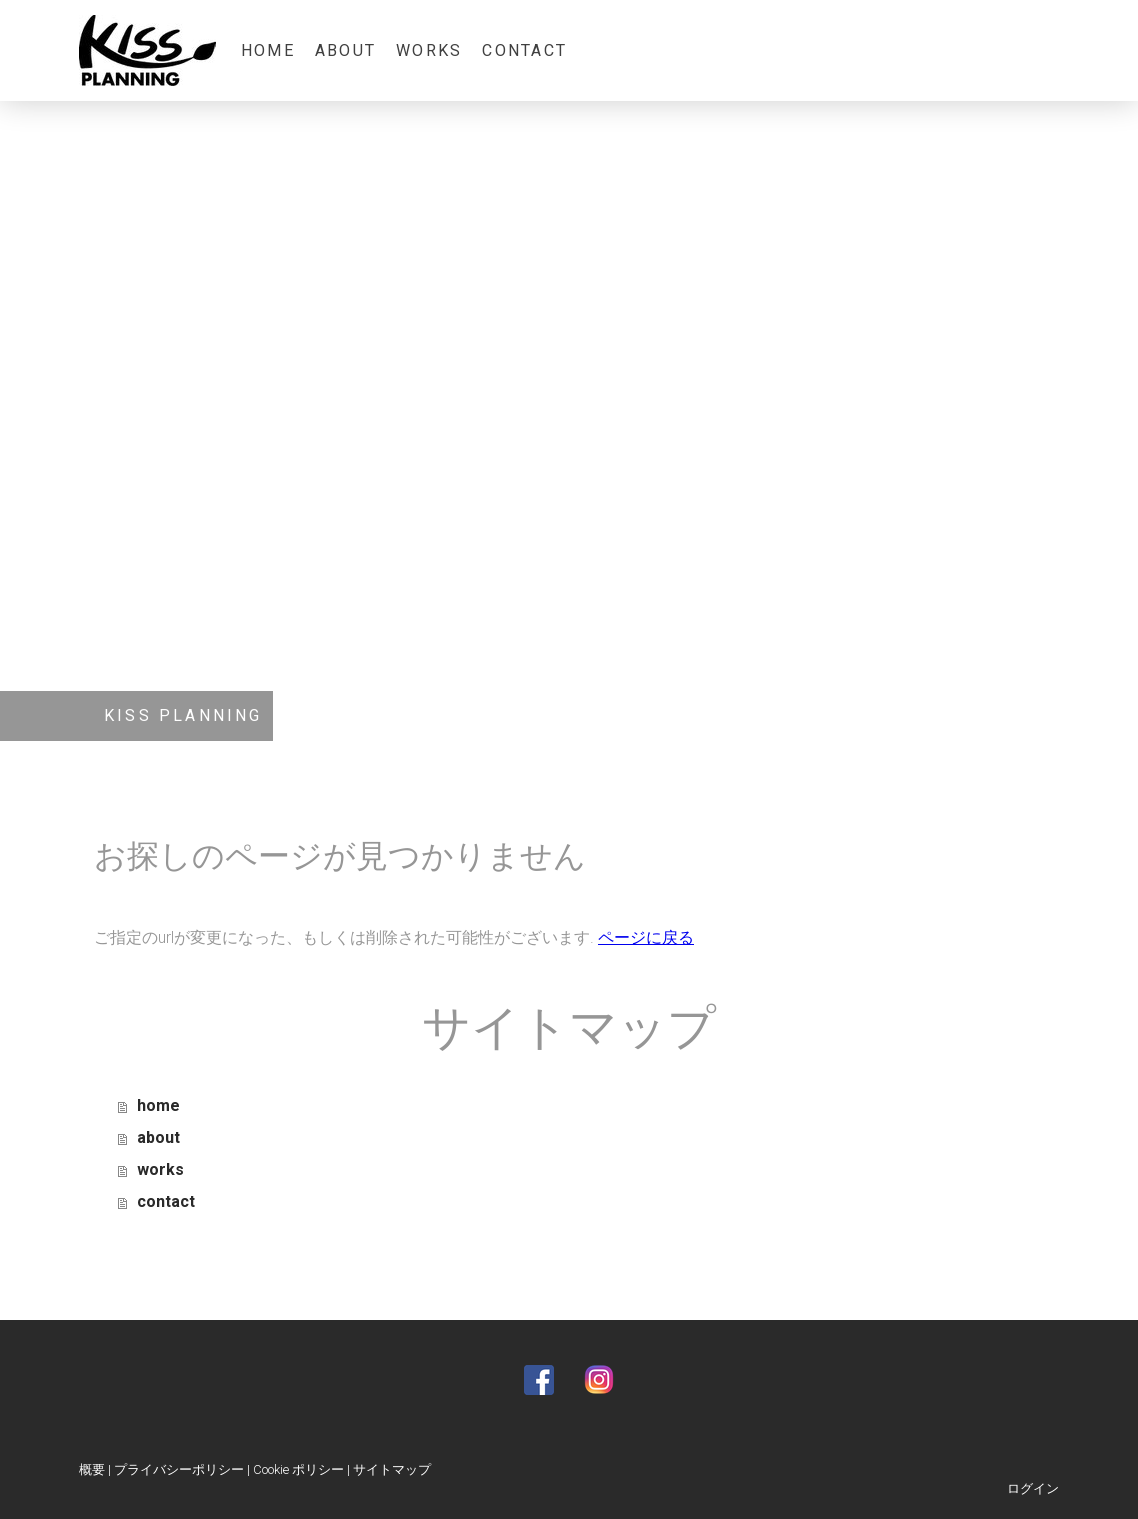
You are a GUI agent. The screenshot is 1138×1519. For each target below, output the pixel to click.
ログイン (1033, 1488)
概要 (92, 1469)
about (345, 50)
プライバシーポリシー (179, 1469)
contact (524, 50)
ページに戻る (646, 937)
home (268, 50)
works (429, 50)
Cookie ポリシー (298, 1469)
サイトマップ (392, 1469)
